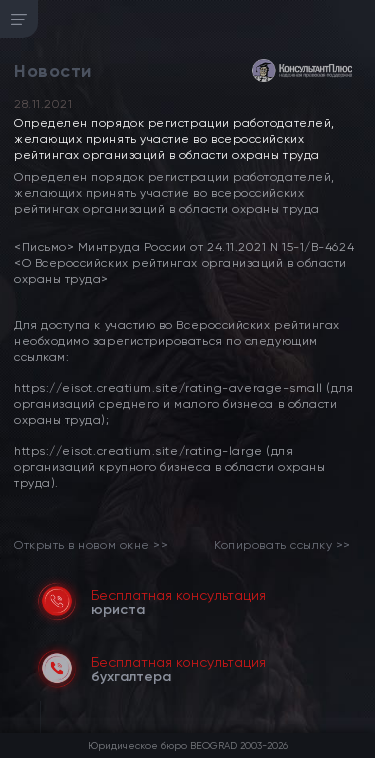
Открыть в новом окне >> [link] (91, 545)
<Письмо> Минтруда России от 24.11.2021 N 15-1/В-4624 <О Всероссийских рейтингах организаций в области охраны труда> (184, 263)
